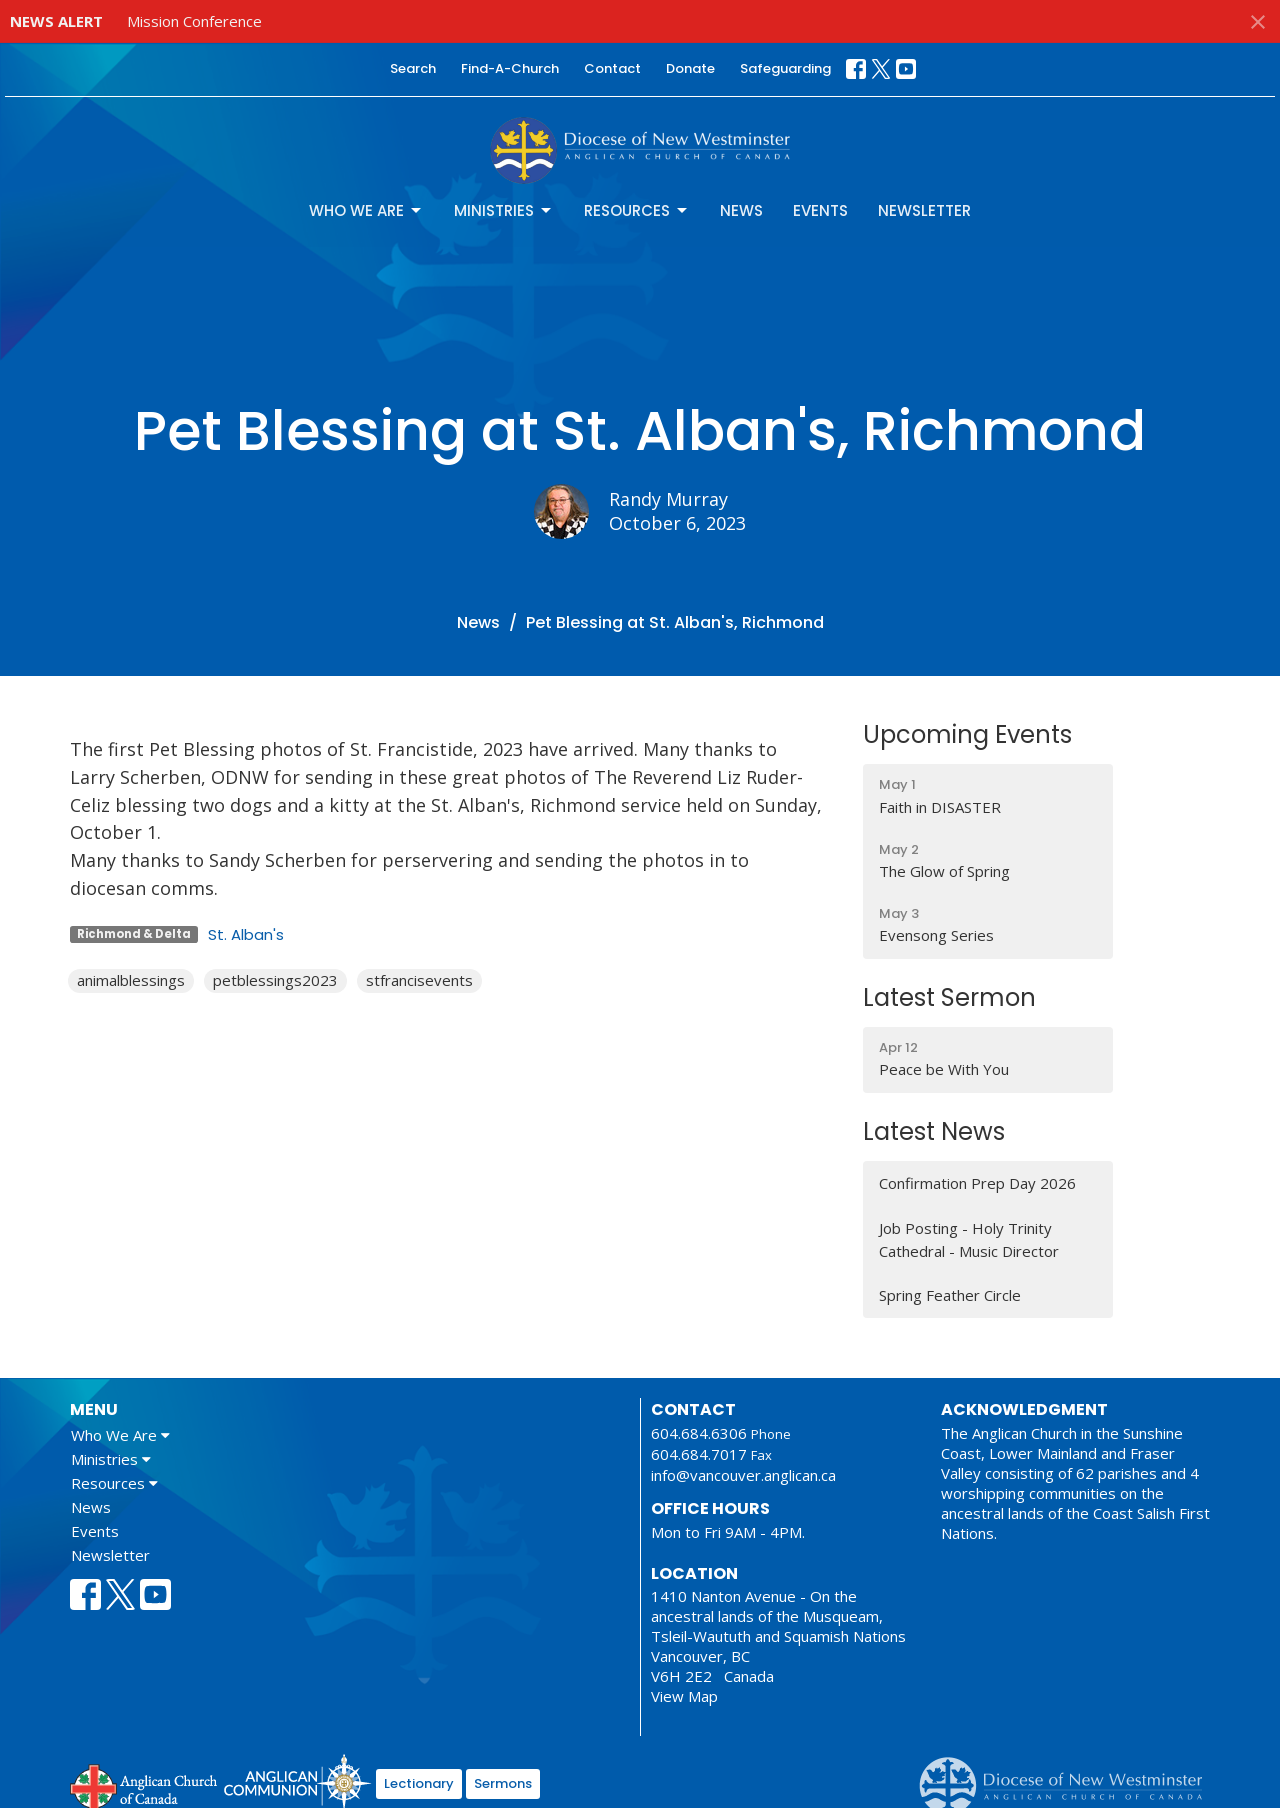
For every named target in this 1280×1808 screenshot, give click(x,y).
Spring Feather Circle (950, 1295)
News (741, 210)
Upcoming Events (967, 734)
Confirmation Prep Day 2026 (977, 1183)
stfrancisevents (419, 980)
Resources (637, 210)
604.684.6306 (699, 1433)
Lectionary (419, 1783)
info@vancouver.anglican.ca (743, 1475)
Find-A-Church (510, 68)
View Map (684, 1696)
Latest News (934, 1131)
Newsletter (924, 210)
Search (413, 68)
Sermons (503, 1783)
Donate (690, 68)
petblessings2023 (275, 980)
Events (820, 210)
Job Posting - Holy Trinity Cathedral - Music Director (969, 1239)
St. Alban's (246, 934)
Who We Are (366, 210)
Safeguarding (785, 68)
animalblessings (131, 980)
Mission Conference (194, 21)
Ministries (504, 210)
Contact (612, 68)
